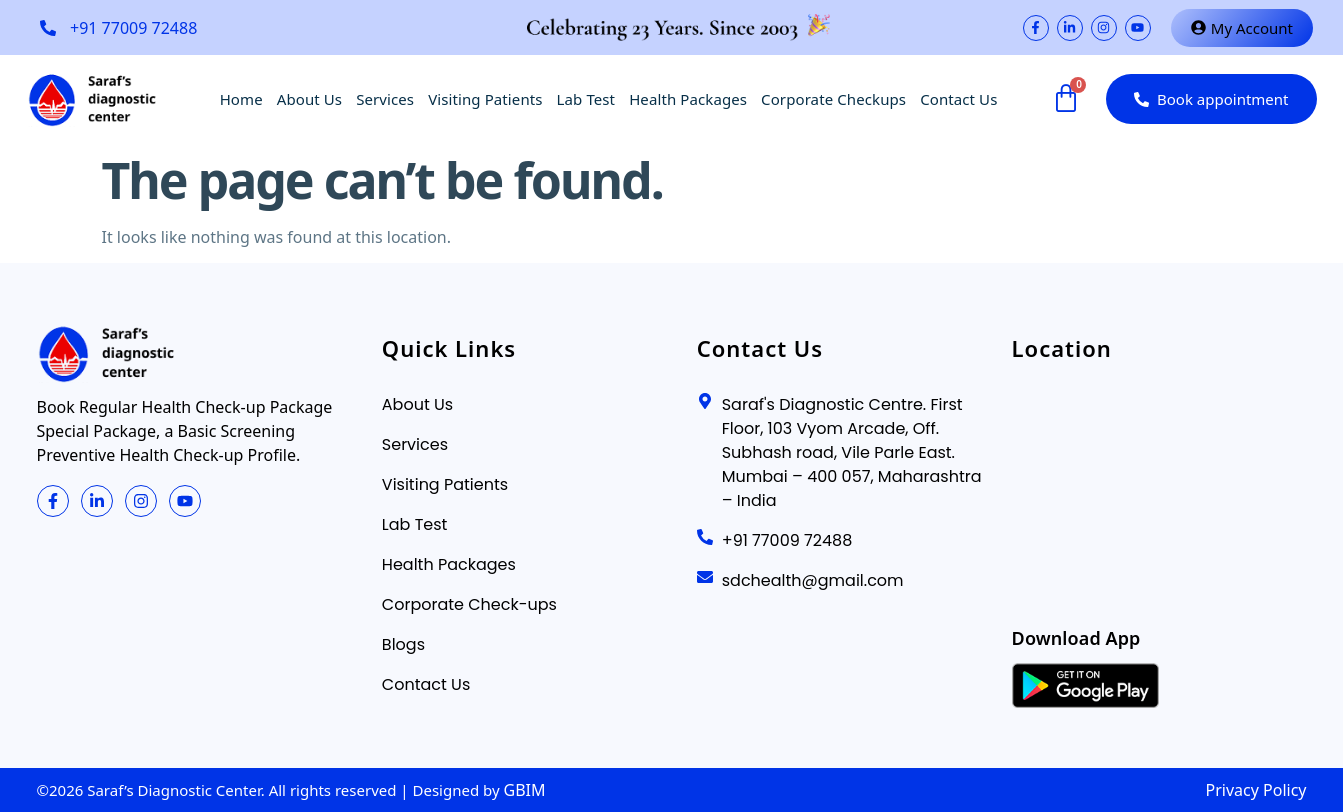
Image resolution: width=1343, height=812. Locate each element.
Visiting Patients (485, 99)
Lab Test (586, 99)
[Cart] (1065, 99)
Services (385, 99)
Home (241, 99)
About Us (309, 99)
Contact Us (958, 99)
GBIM (525, 790)
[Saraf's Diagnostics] (1159, 493)
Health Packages (688, 99)
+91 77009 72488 (133, 28)
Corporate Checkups (833, 99)
